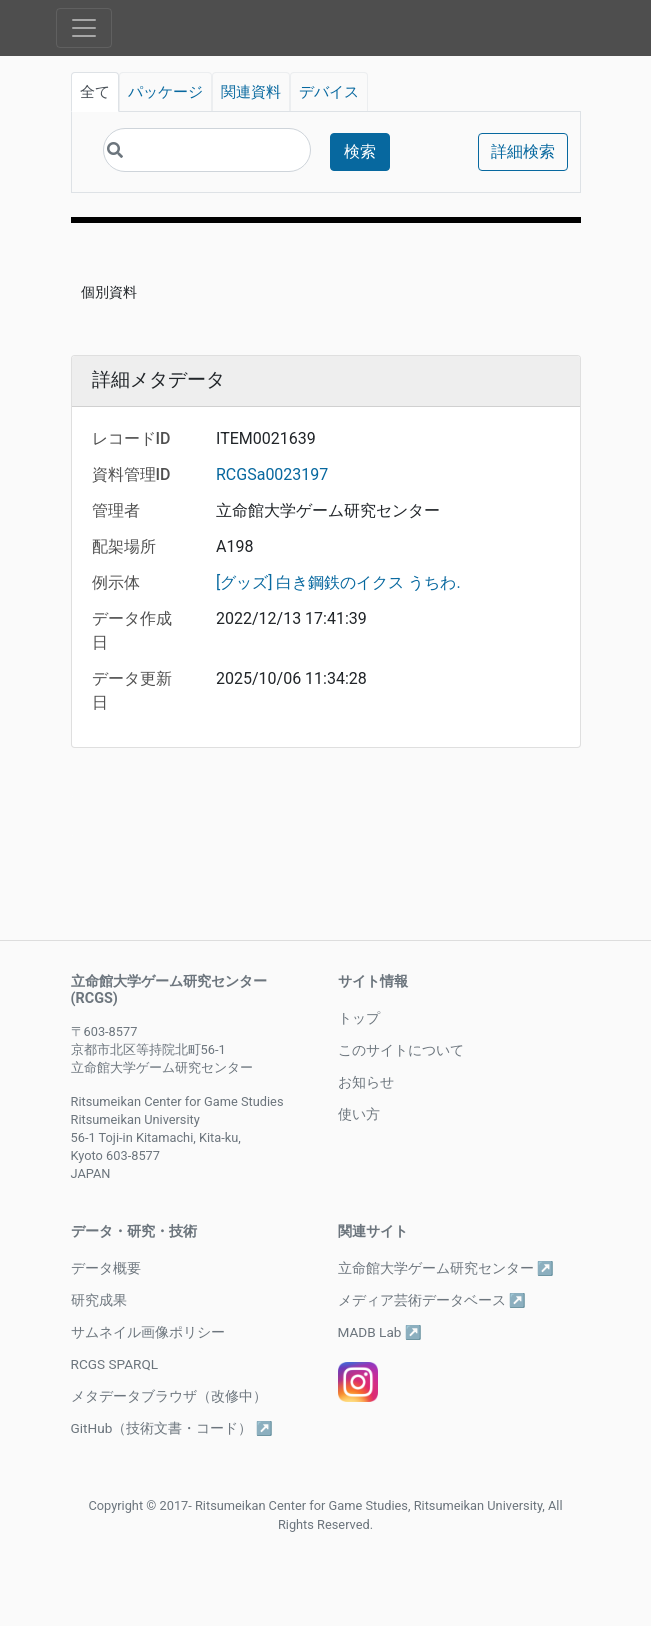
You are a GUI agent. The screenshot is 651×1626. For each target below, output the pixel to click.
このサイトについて (401, 1050)
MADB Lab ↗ (380, 1332)
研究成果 (99, 1300)
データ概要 (106, 1268)
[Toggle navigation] (84, 28)
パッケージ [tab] (165, 92)
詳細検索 (523, 151)
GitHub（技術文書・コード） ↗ (172, 1428)
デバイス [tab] (329, 92)
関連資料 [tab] (251, 92)
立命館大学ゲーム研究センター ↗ (446, 1268)
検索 (360, 151)
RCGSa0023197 (272, 474)
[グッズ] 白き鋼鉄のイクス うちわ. (338, 582)
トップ (359, 1018)
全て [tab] (95, 92)
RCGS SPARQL (115, 1364)
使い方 (359, 1114)
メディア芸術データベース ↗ (432, 1300)
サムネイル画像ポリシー (148, 1332)
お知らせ (366, 1082)
